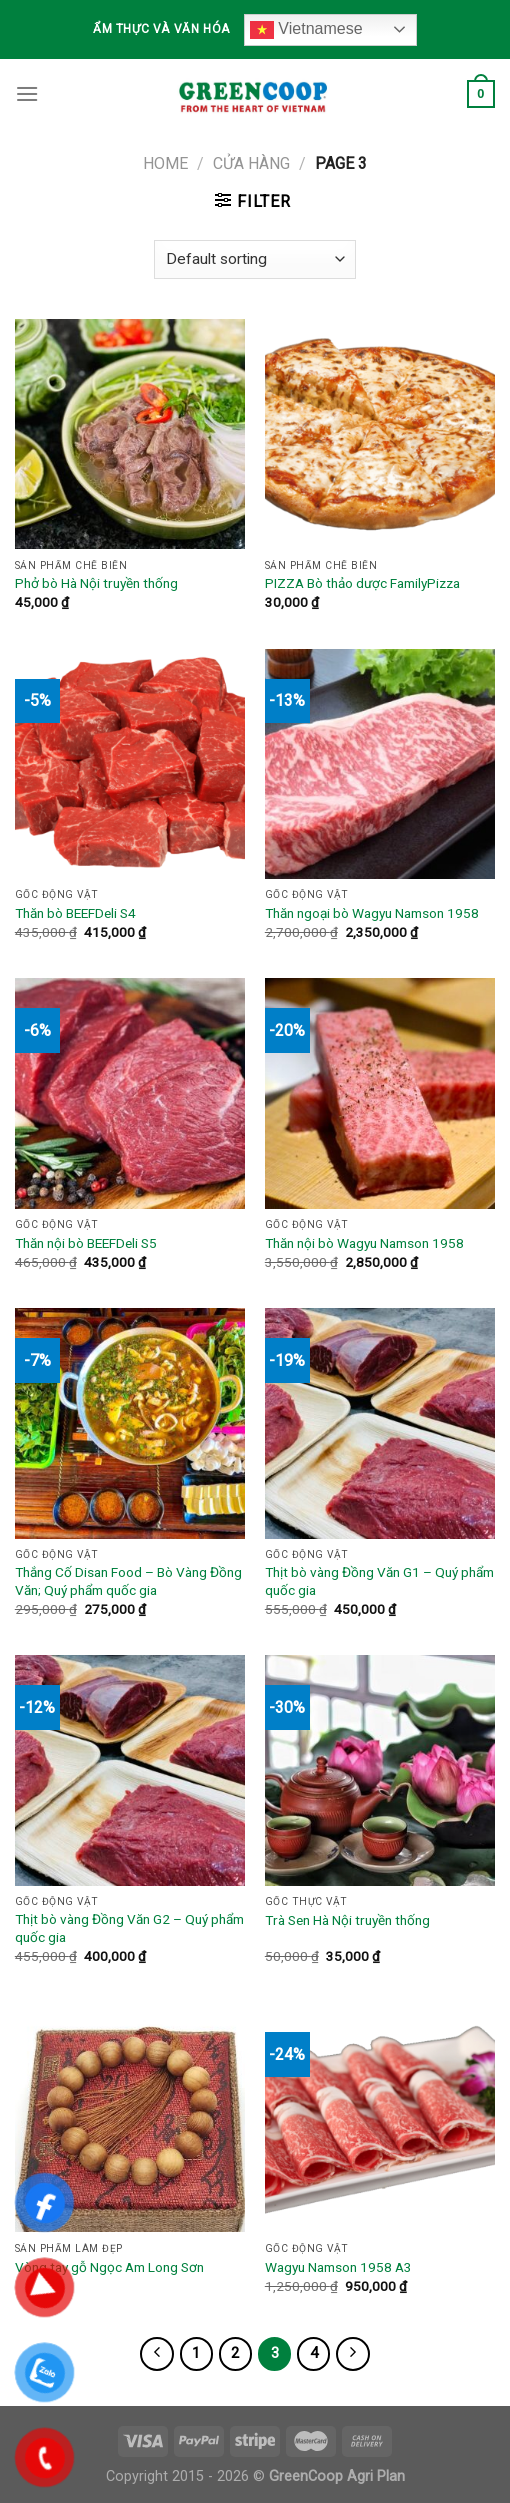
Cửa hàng (251, 163)
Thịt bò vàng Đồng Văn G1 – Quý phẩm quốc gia (379, 1581)
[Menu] (27, 93)
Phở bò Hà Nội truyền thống (96, 583)
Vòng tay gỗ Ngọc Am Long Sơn (109, 2267)
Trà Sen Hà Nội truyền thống (347, 1920)
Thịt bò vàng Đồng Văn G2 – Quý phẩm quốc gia (129, 1928)
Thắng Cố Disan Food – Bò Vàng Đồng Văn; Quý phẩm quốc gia (128, 1581)
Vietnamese (306, 30)
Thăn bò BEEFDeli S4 (75, 913)
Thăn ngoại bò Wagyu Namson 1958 (372, 913)
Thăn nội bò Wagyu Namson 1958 (364, 1243)
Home (165, 163)
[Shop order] (255, 259)
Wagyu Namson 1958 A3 (338, 2267)
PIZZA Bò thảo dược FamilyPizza (362, 583)
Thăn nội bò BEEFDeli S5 (86, 1243)
